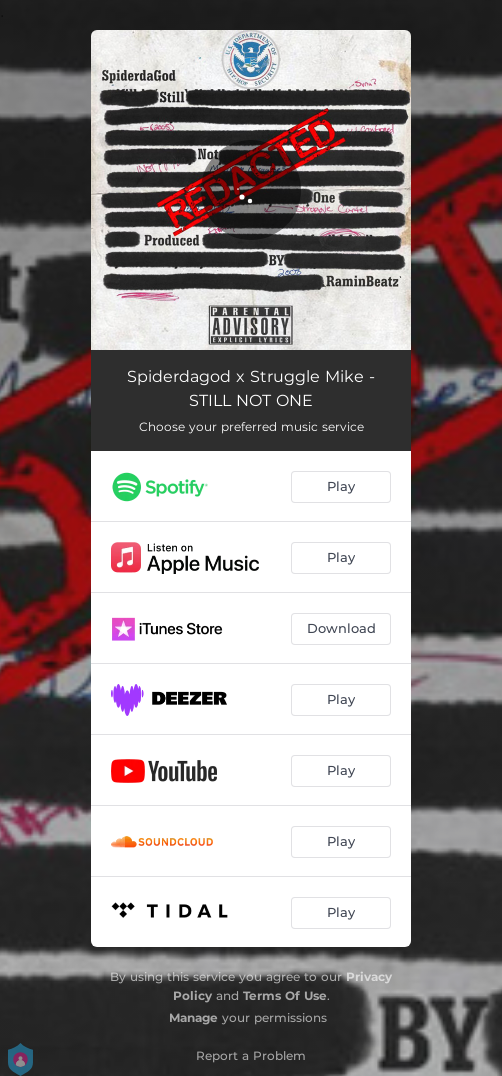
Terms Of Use (285, 995)
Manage (193, 1017)
